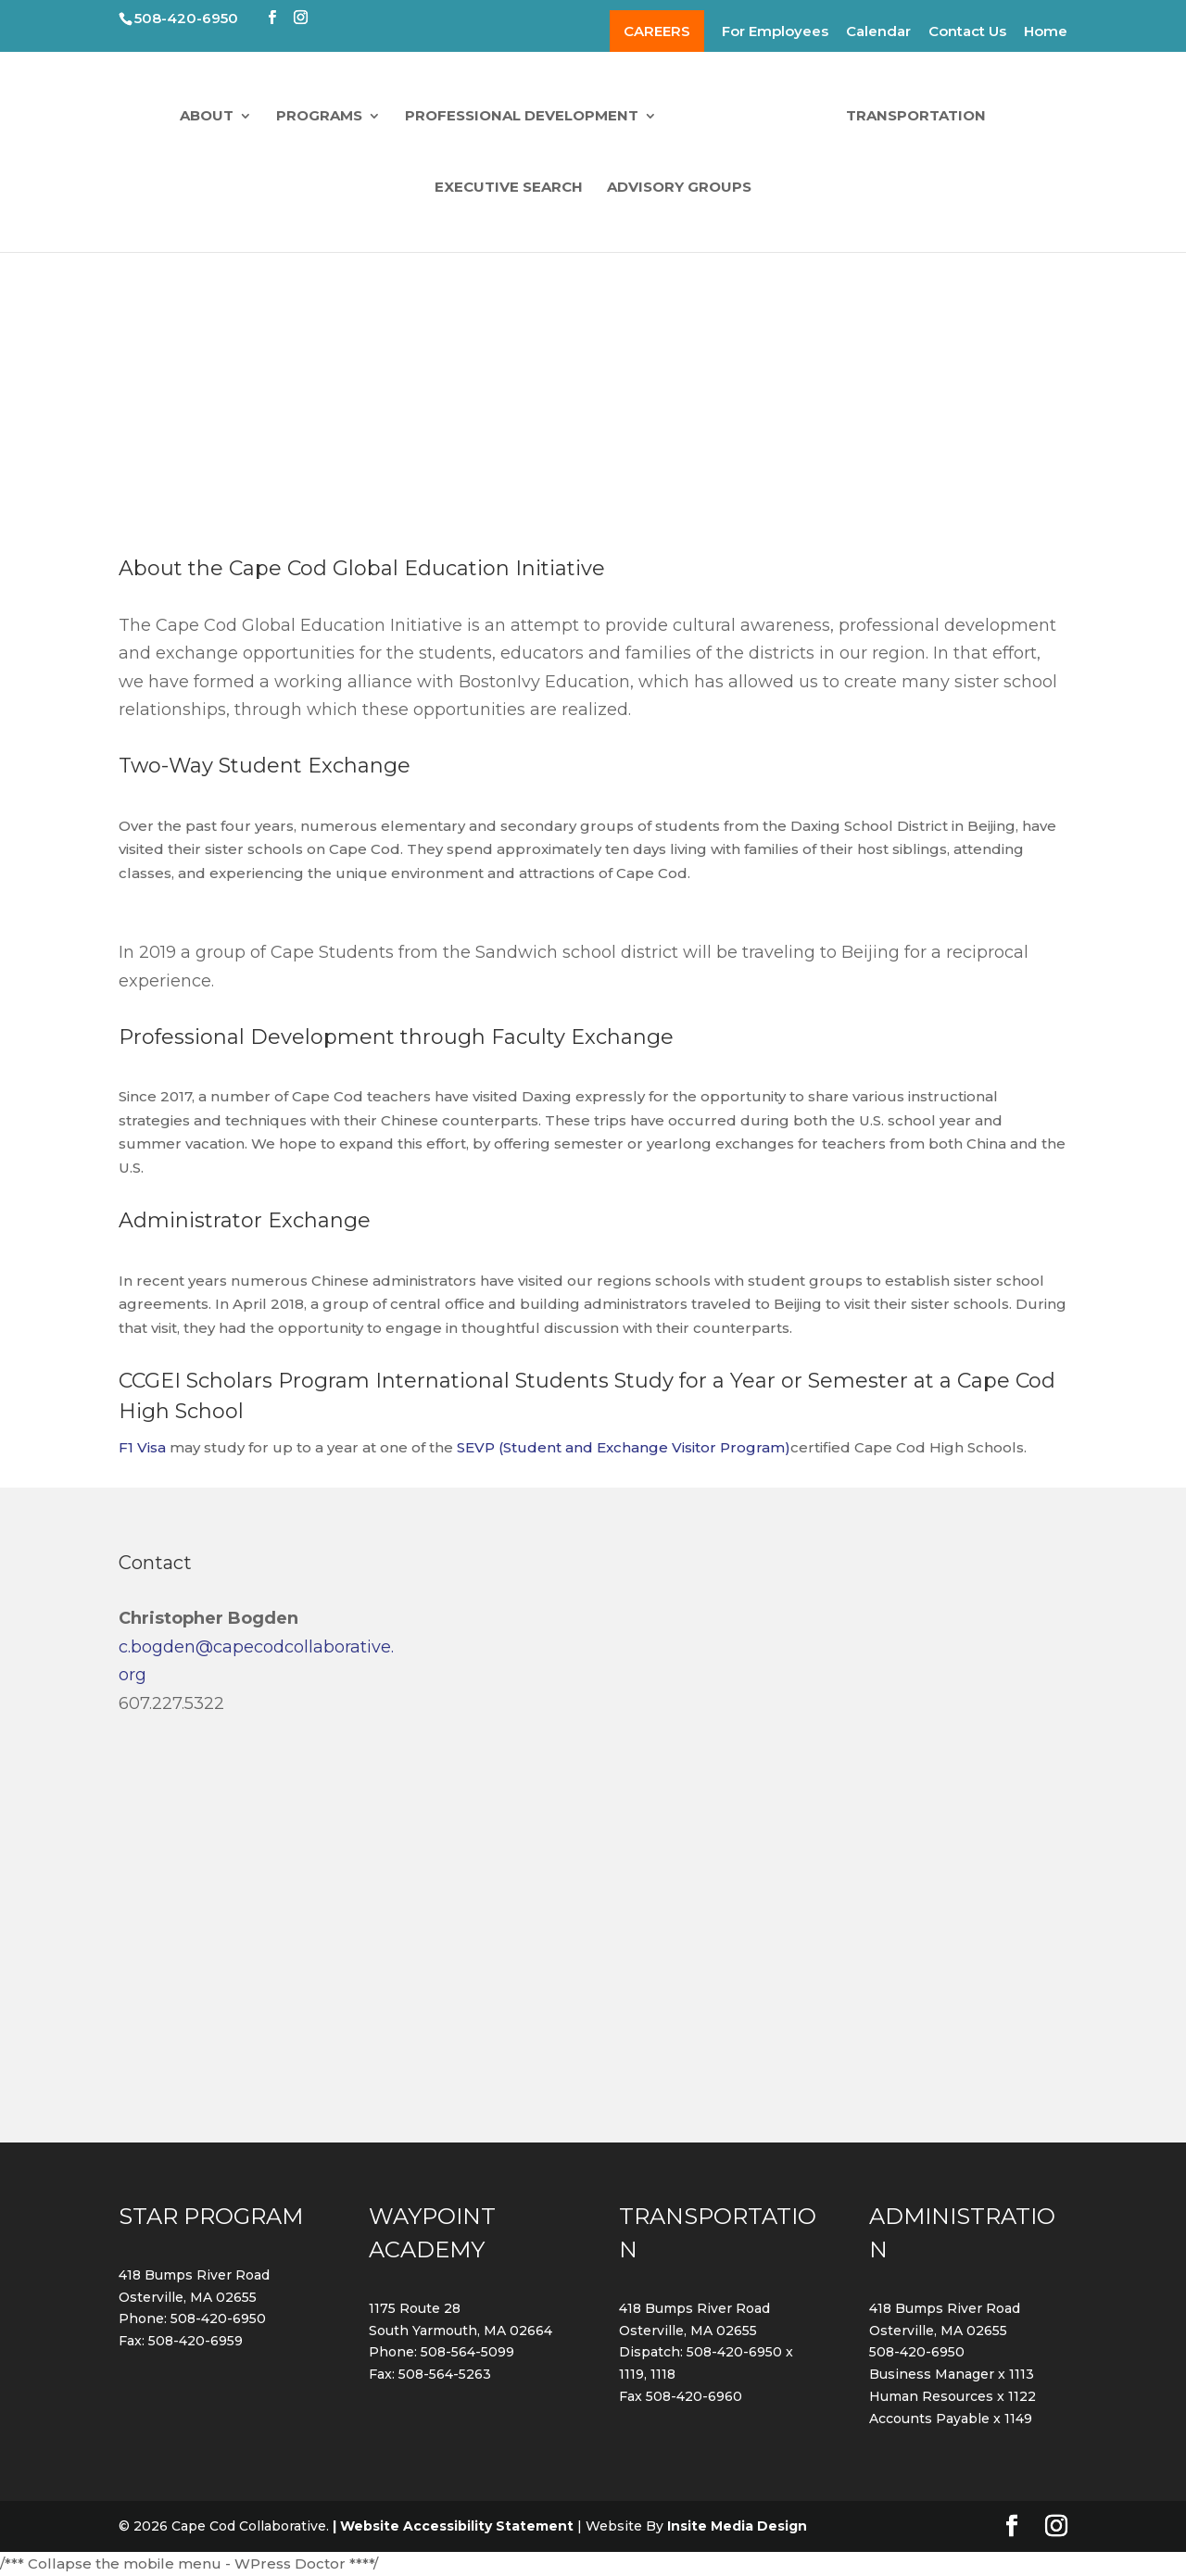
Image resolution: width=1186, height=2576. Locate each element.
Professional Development (527, 114)
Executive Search (509, 186)
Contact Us (967, 32)
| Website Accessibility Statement (453, 2526)
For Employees (775, 32)
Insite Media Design (737, 2526)
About (212, 114)
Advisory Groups (679, 186)
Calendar (878, 32)
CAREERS (657, 31)
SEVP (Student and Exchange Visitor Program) (623, 1447)
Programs (325, 114)
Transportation (910, 114)
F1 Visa (142, 1447)
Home (1045, 32)
